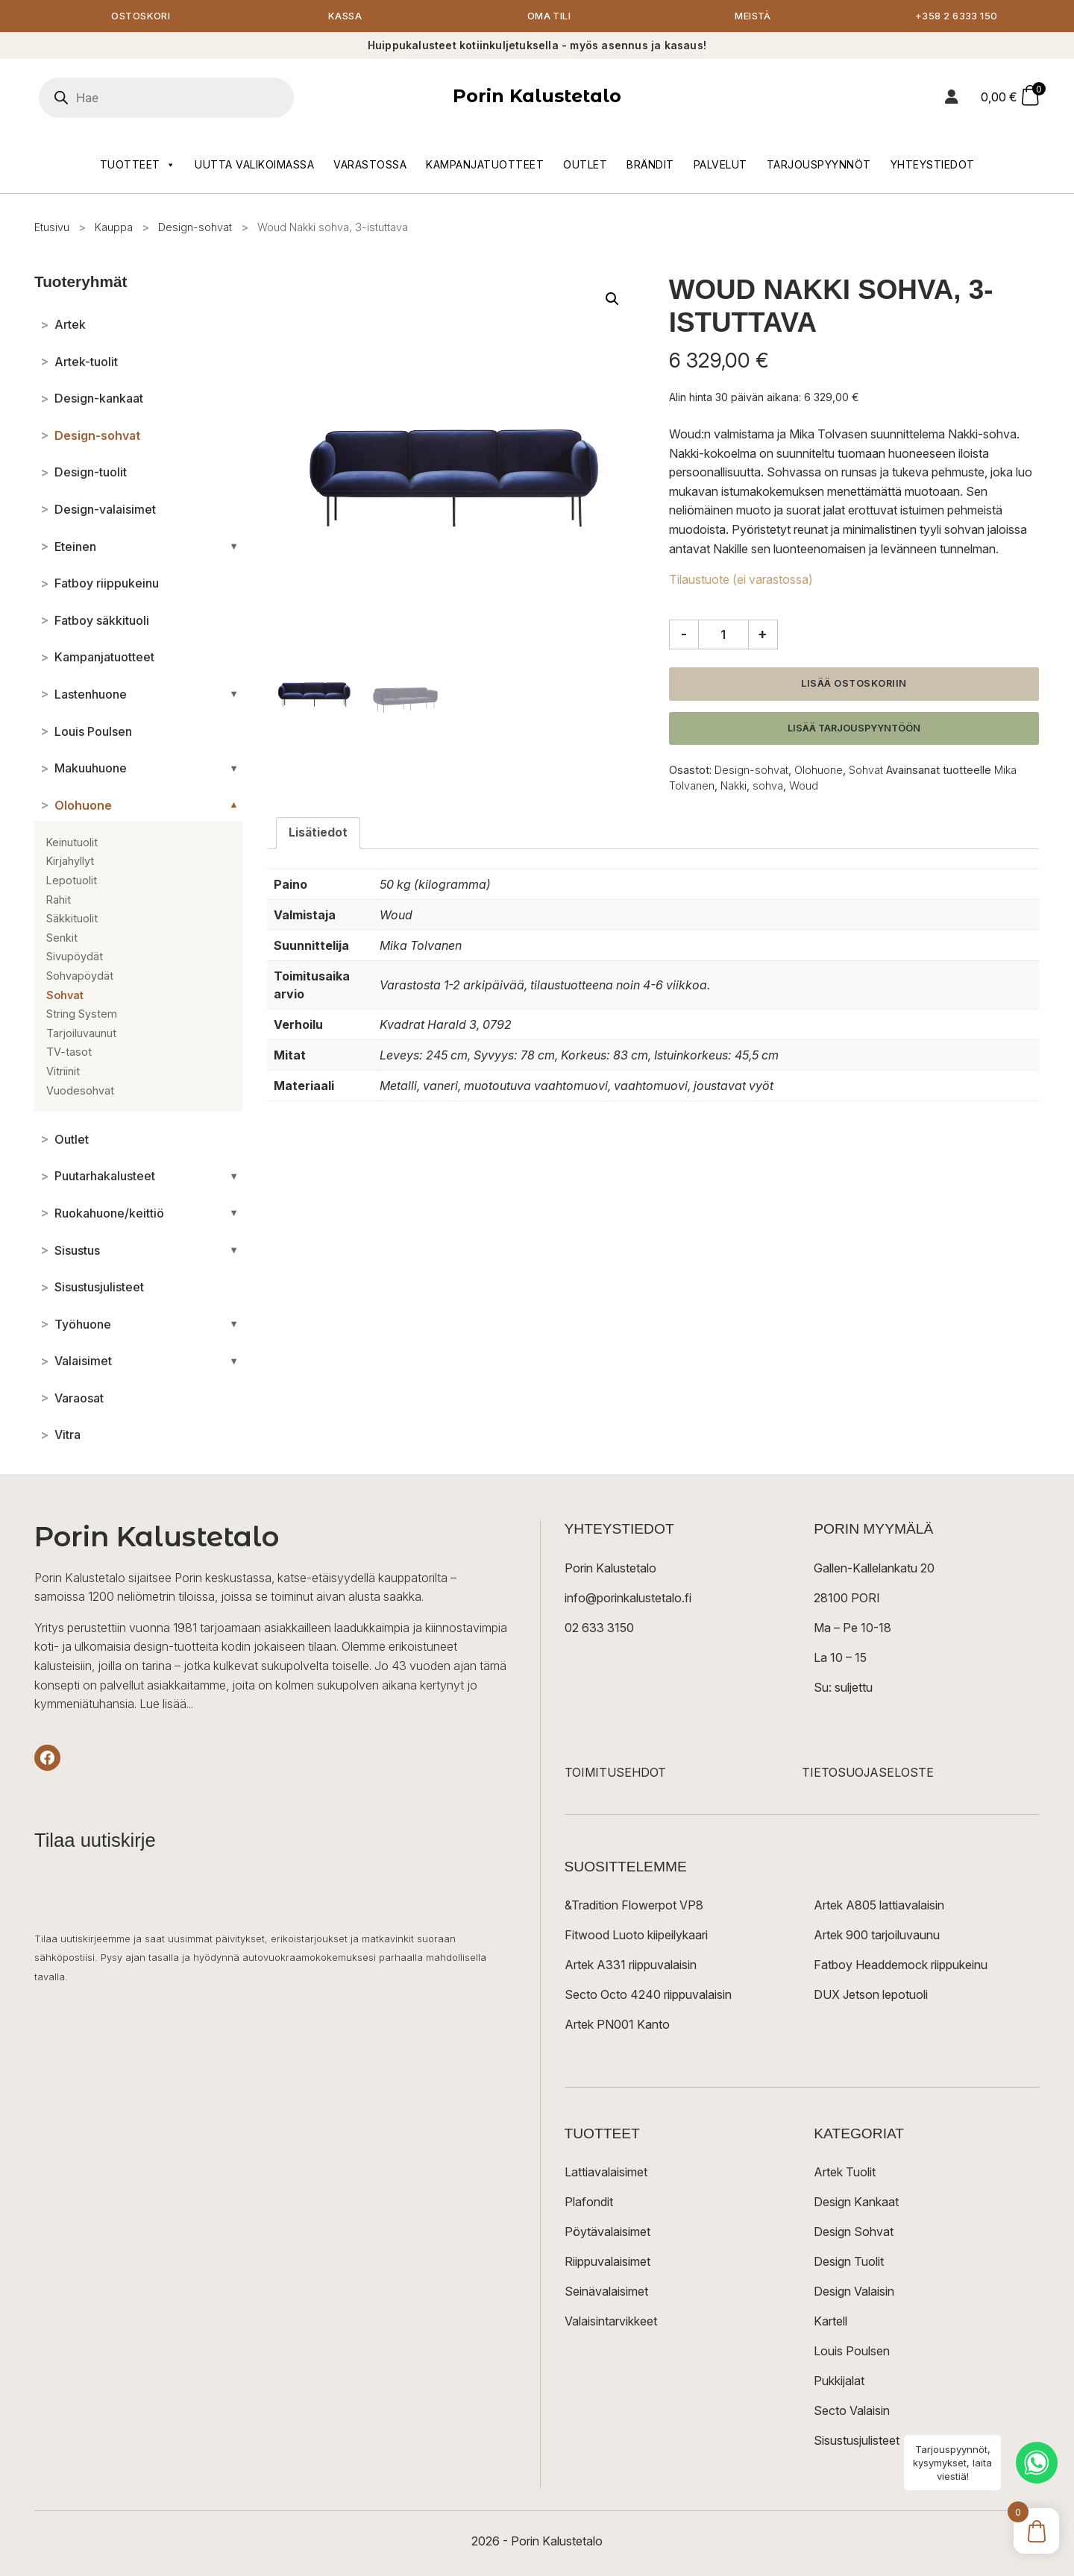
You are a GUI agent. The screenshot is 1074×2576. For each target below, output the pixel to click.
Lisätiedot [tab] (318, 833)
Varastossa (369, 165)
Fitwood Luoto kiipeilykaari (636, 1935)
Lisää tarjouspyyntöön (854, 728)
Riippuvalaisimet (607, 2262)
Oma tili (549, 16)
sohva (768, 786)
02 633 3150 (599, 1628)
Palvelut (720, 165)
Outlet (585, 165)
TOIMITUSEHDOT (615, 1773)
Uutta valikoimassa (254, 165)
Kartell (830, 2321)
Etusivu (51, 227)
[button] (612, 299)
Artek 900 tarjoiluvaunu (877, 1935)
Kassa (345, 16)
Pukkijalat (839, 2381)
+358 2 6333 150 (957, 16)
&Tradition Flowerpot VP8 (634, 1905)
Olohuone (818, 771)
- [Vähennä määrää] (684, 634)
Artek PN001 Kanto (617, 2025)
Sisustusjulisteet (856, 2441)
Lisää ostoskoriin (854, 684)
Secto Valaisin (852, 2411)
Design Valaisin (854, 2291)
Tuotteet (138, 165)
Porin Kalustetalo (537, 97)
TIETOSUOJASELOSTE (868, 1773)
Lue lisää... (166, 1705)
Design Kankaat (856, 2202)
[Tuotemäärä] (723, 635)
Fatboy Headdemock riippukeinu (900, 1965)
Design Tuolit (849, 2262)
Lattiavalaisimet (606, 2172)
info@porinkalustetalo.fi (628, 1598)
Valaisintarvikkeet (611, 2321)
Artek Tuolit (845, 2172)
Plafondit (589, 2202)
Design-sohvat (195, 227)
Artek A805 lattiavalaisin (879, 1905)
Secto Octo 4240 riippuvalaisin (648, 1995)
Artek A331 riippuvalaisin (631, 1965)
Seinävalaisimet (606, 2291)
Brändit (650, 165)
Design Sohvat (854, 2232)
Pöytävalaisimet (607, 2232)
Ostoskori (141, 16)
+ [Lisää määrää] (762, 634)
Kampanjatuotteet (485, 165)
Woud (803, 786)
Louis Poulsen (852, 2351)
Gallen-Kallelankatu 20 (874, 1568)
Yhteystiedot (933, 165)
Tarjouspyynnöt (819, 165)
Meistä (752, 16)
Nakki (733, 786)
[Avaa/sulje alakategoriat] (233, 547)
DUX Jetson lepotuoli (871, 1995)
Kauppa (114, 227)
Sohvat (866, 771)
